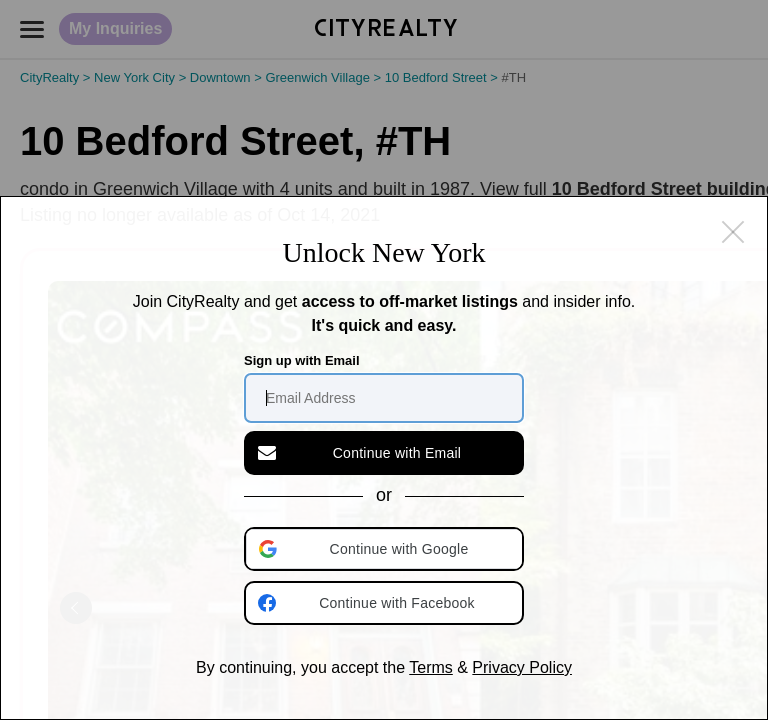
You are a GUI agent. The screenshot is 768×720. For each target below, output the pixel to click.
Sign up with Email (302, 360)
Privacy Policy (522, 667)
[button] (386, 549)
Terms (431, 667)
